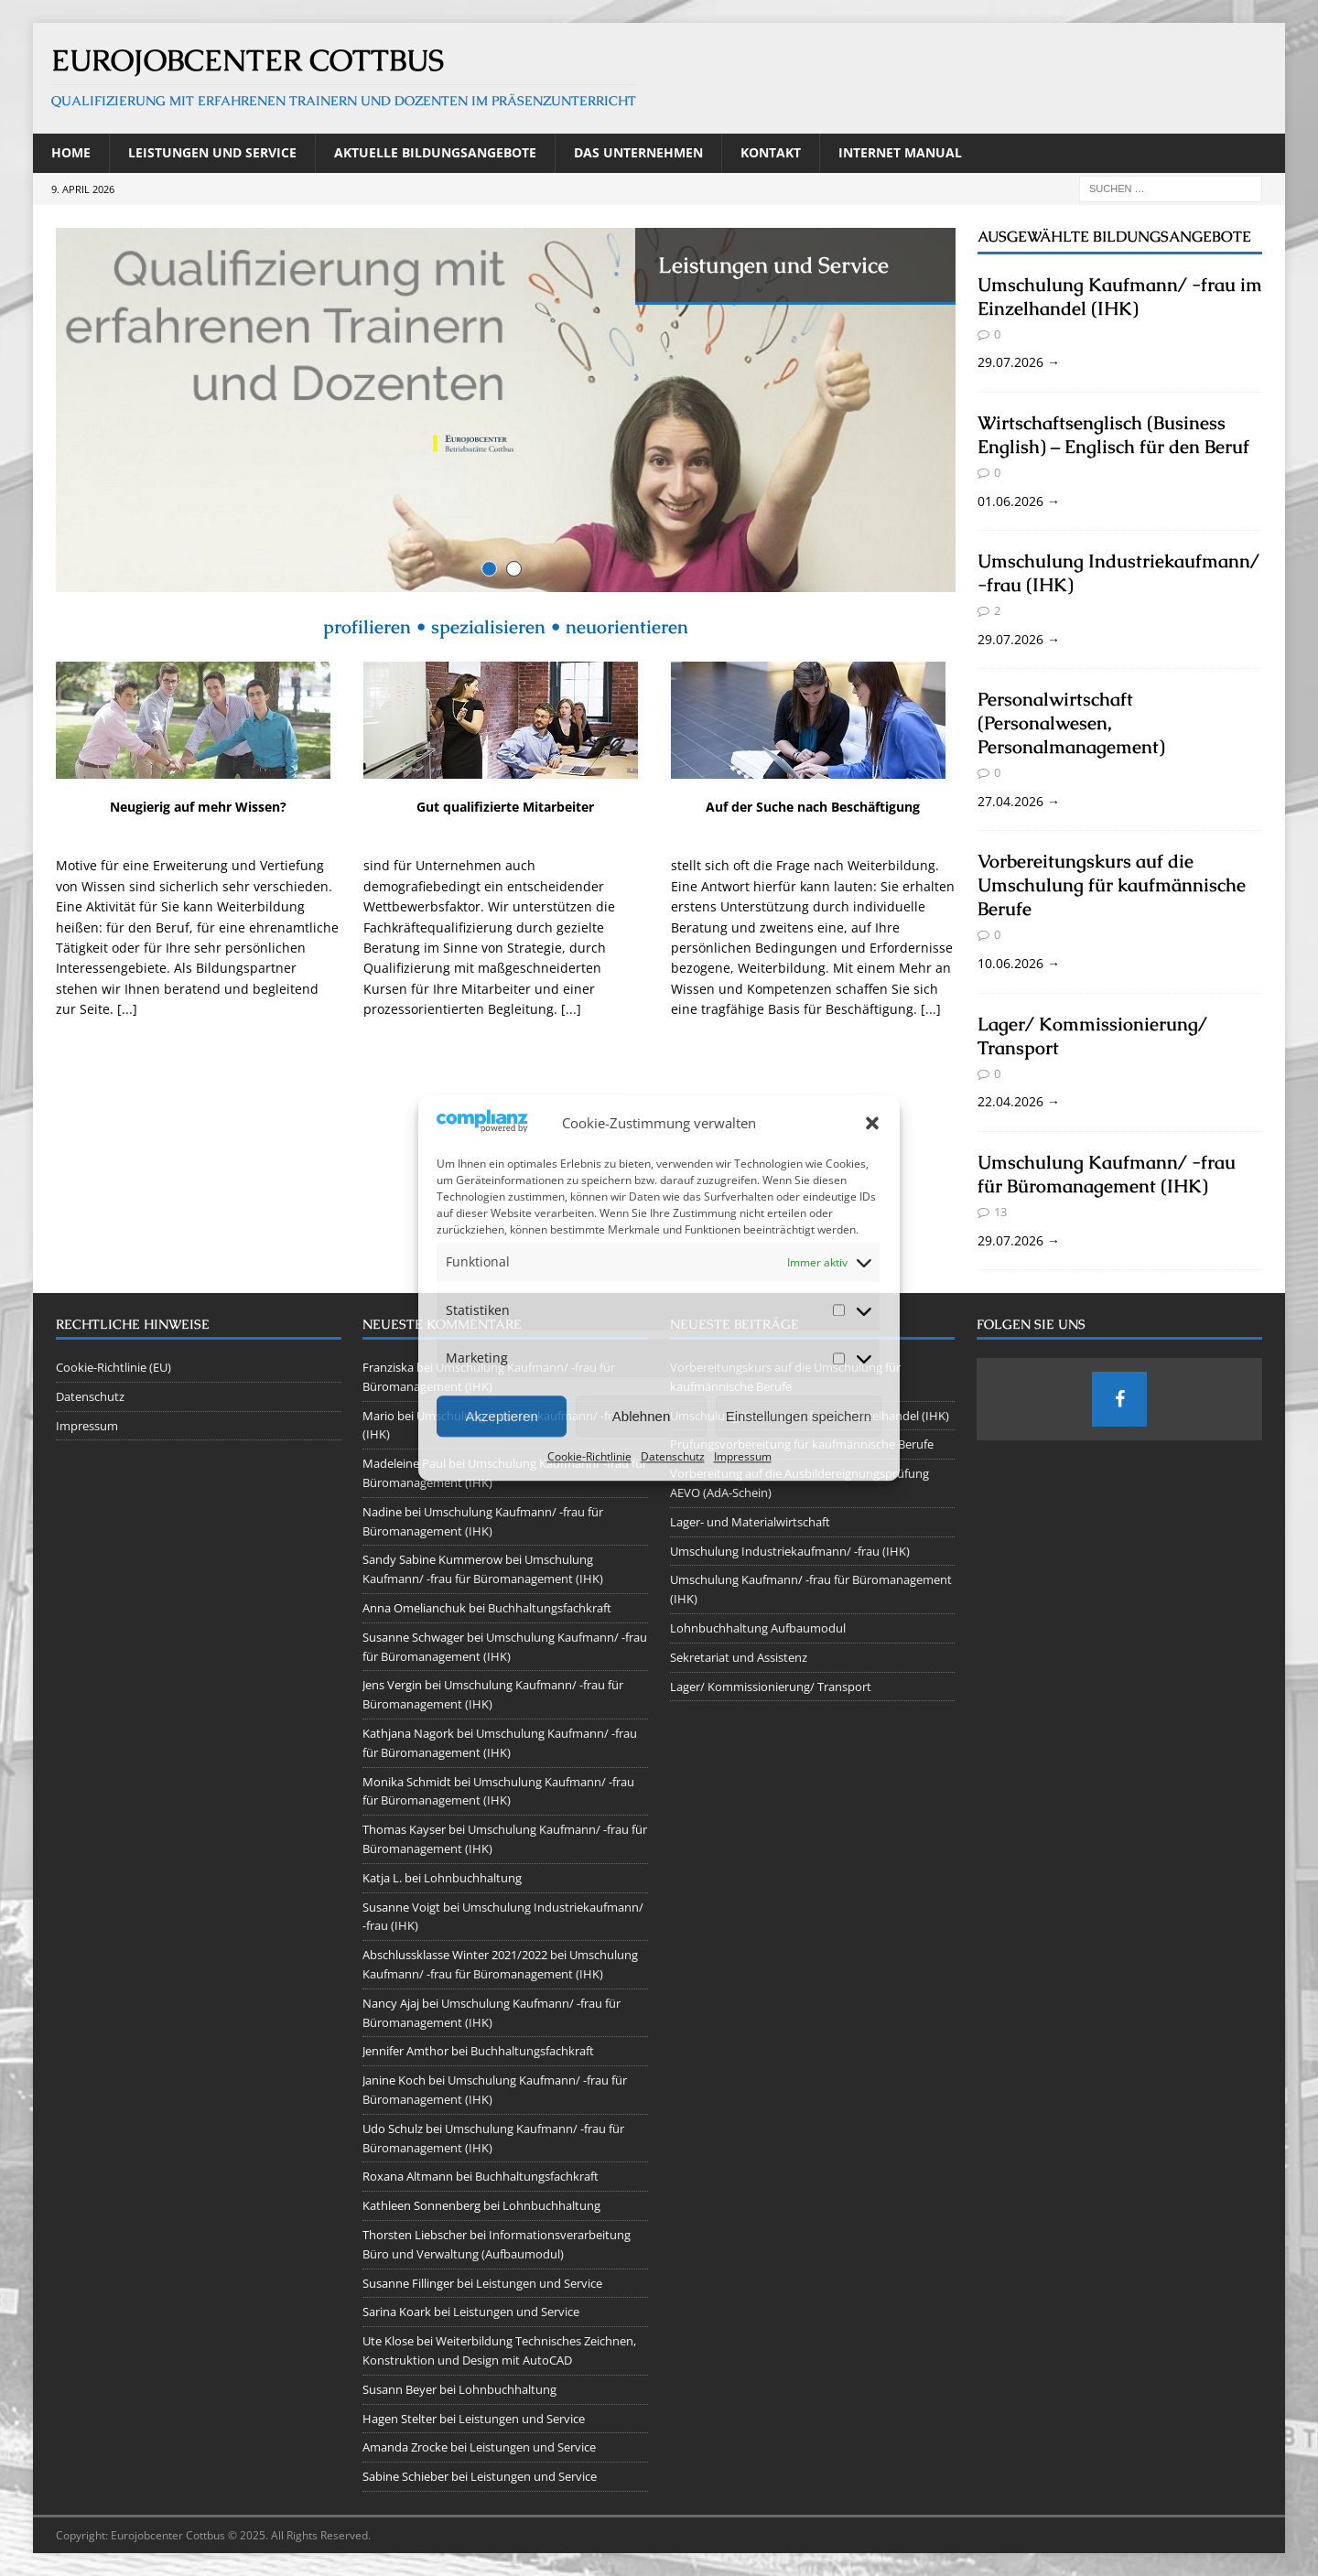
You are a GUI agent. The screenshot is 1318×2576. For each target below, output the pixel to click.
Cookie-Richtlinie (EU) (113, 1367)
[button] (872, 1124)
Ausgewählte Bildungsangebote (1114, 236)
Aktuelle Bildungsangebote (435, 152)
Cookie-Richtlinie (589, 1457)
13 (1000, 1211)
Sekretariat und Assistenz (738, 1657)
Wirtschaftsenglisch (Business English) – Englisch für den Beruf (1113, 434)
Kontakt (770, 152)
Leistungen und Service (212, 152)
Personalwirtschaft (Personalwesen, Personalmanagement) (1071, 723)
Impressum (743, 1457)
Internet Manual (900, 152)
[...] (127, 1028)
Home (71, 152)
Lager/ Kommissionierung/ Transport (770, 1686)
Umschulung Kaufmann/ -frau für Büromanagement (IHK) (1107, 1174)
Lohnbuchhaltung (473, 1878)
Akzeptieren (502, 1416)
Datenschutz (673, 1457)
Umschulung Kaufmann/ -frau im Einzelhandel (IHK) (1120, 296)
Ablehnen (641, 1416)
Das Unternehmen (638, 152)
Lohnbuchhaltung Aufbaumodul (758, 1628)
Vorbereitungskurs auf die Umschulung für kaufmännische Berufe (1112, 885)
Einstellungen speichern (798, 1416)
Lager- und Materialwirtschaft (750, 1522)
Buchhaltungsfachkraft (549, 1608)
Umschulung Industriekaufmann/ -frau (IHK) (790, 1551)
